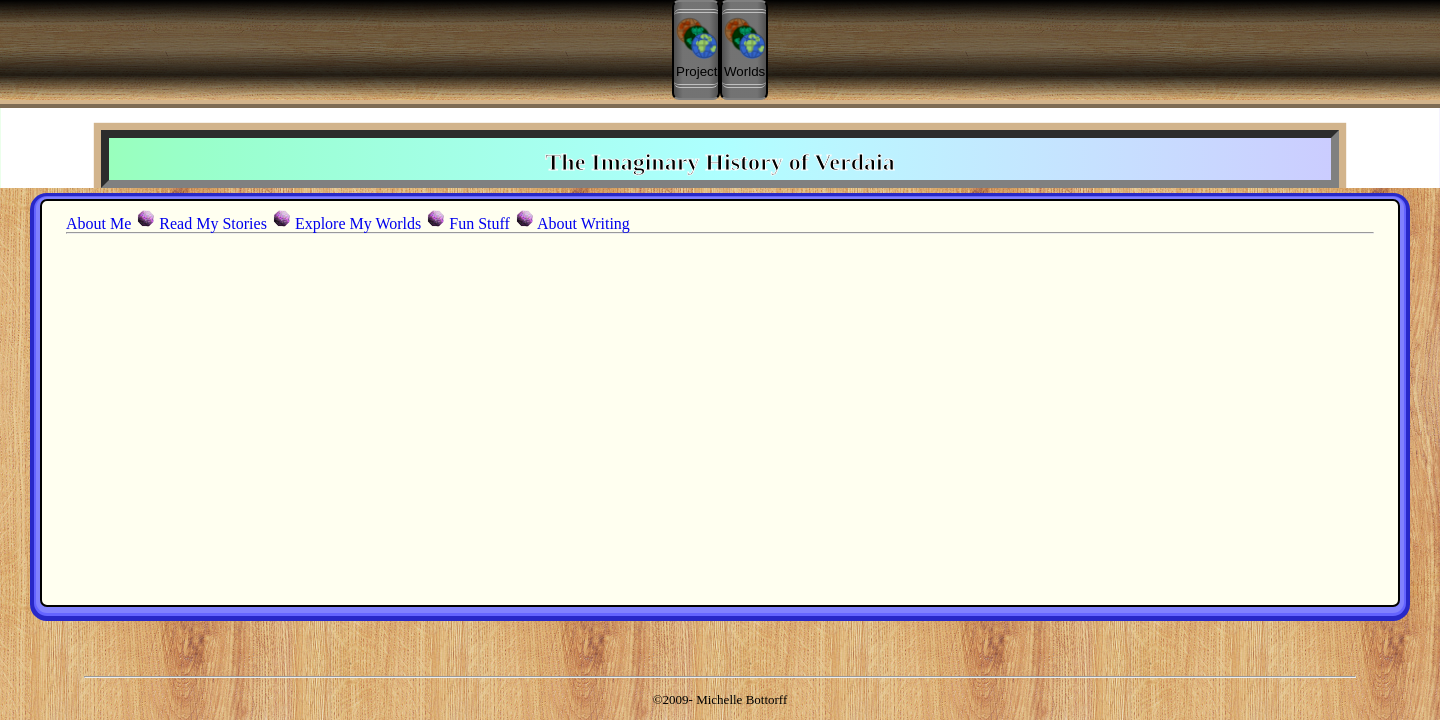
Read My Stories (213, 223)
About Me (98, 223)
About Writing (583, 223)
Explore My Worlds (358, 223)
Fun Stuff (479, 223)
